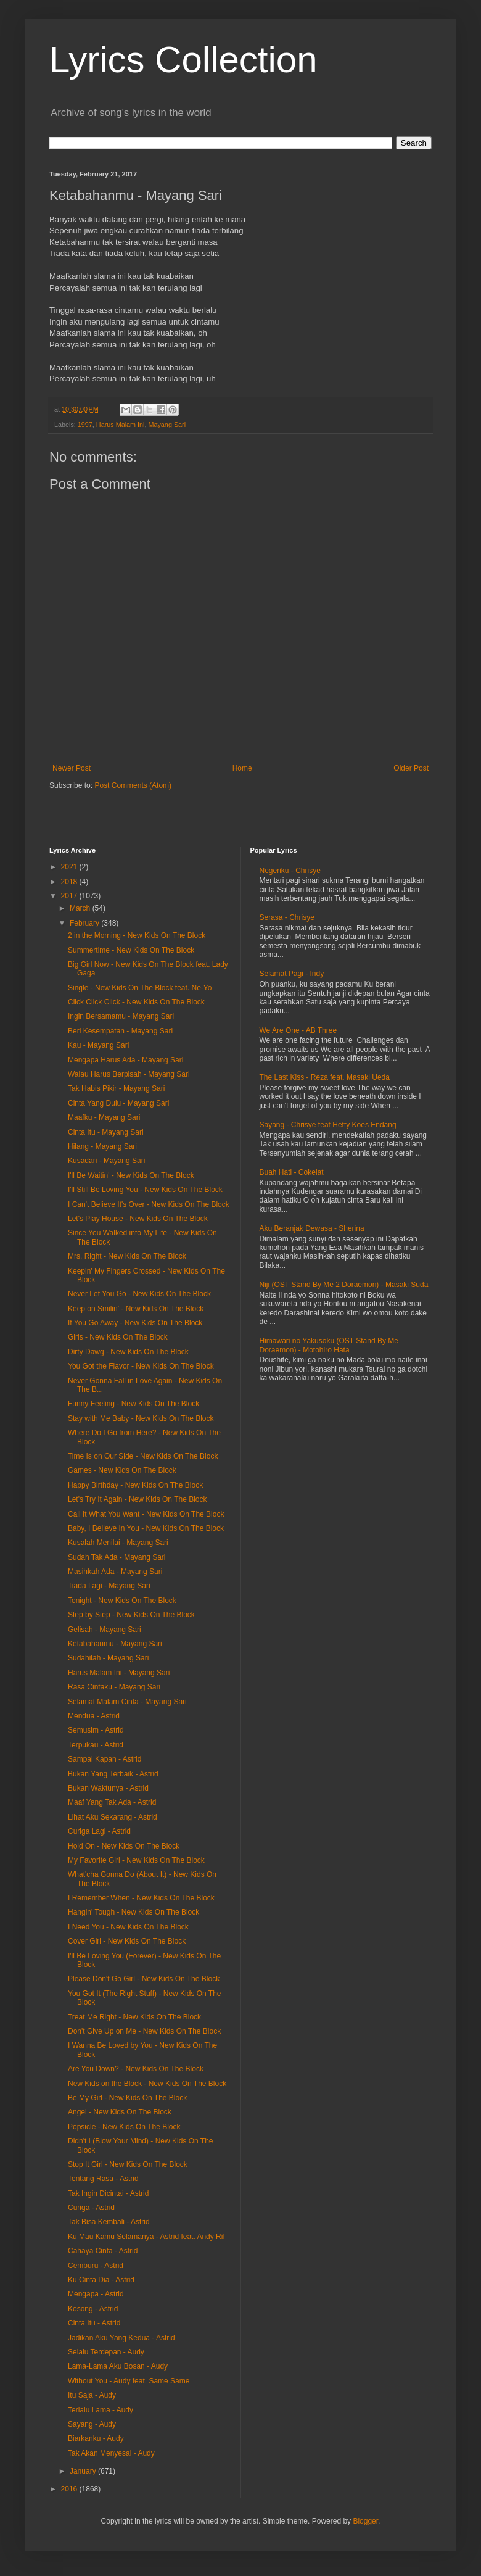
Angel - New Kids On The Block (119, 2112)
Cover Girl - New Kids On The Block (127, 1941)
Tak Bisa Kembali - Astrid (109, 2222)
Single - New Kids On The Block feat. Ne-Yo (140, 988)
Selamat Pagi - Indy (292, 973)
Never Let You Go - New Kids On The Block (139, 1294)
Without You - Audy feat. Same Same (128, 2381)
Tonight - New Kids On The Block (122, 1600)
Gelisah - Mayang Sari (104, 1629)
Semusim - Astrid (96, 1730)
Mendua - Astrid (94, 1716)
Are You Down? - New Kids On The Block (136, 2069)
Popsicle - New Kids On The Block (124, 2127)
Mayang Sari (167, 424)
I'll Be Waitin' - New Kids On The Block (131, 1175)
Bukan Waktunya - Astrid (108, 1788)
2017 (70, 896)
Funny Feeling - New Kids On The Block (133, 1403)
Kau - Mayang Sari (98, 1045)
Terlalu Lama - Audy (100, 2410)
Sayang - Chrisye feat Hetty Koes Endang (328, 1124)
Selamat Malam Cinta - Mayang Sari (127, 1701)
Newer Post (71, 768)
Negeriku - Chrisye (290, 870)
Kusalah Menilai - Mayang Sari (118, 1542)
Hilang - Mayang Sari (102, 1146)
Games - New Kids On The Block (122, 1470)
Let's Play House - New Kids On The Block (138, 1218)
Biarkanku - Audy (96, 2438)
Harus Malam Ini (120, 424)
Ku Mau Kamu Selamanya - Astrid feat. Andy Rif (146, 2236)
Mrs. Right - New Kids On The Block (127, 1256)
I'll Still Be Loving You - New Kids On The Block (145, 1189)
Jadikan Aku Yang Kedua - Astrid (121, 2338)
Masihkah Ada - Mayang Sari (115, 1571)
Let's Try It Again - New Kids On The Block (137, 1499)
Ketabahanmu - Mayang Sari (115, 1643)
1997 (85, 424)
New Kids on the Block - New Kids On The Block (147, 2083)
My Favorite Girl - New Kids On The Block (136, 1860)
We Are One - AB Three (298, 1030)
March (81, 908)
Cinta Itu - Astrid (94, 2323)
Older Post (411, 768)
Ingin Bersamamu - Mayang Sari (121, 1016)
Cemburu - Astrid (95, 2265)
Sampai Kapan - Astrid (104, 1759)
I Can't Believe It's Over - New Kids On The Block (148, 1204)
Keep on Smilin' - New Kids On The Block (136, 1308)
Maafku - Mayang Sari (104, 1117)
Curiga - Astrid (91, 2207)
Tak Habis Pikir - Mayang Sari (116, 1088)
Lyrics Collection (183, 59)
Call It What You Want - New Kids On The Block (146, 1514)
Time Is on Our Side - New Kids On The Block (143, 1456)
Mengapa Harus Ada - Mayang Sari (125, 1060)
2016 (70, 2489)
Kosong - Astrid (93, 2309)
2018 (70, 881)
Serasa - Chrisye (287, 917)
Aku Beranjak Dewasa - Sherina (312, 1228)
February (85, 923)
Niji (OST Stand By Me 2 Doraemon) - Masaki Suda (344, 1284)
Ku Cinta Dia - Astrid (101, 2280)
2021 (70, 867)
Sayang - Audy (92, 2424)
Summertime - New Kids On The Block (131, 950)
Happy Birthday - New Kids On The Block (135, 1485)
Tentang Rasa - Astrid (103, 2178)
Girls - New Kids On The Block (118, 1337)
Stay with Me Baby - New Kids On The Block (141, 1418)
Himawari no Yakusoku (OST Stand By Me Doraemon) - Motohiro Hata (329, 1345)
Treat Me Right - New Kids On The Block (134, 2017)
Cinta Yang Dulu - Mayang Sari (118, 1103)
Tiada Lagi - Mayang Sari (109, 1585)
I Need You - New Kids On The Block (128, 1927)
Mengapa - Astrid (96, 2294)
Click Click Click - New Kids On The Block (136, 1002)
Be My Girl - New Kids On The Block (127, 2098)
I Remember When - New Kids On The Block (141, 1898)
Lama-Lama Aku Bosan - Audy (118, 2366)
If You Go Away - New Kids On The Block (135, 1323)
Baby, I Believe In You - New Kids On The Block (146, 1528)
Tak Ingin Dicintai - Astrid (108, 2193)
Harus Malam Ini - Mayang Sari (119, 1672)
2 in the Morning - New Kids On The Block (136, 935)
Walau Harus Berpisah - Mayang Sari (129, 1074)
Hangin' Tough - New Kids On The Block (133, 1912)
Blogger (365, 2521)
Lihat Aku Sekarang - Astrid (112, 1817)
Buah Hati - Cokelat (292, 1172)
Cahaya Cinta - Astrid (103, 2251)
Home (242, 768)
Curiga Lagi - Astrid (99, 1831)
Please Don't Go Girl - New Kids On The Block (144, 1978)
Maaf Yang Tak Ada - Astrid (112, 1802)
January (84, 2471)
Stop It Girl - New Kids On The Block (127, 2164)
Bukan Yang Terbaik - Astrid (113, 1774)
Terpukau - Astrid (95, 1745)
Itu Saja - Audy (92, 2395)
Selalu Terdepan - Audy (106, 2352)
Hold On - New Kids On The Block (123, 1846)
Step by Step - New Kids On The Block (131, 1614)
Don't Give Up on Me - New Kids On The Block (144, 2031)
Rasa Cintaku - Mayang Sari (114, 1687)
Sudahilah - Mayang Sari (108, 1658)
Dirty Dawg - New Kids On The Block (128, 1352)
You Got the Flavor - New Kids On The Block (141, 1366)
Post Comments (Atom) (132, 785)
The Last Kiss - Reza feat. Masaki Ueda (325, 1077)
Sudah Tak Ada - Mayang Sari (117, 1557)
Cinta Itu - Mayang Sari (106, 1132)
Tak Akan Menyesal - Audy (111, 2453)
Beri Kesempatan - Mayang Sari (120, 1031)
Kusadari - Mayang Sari (106, 1160)
